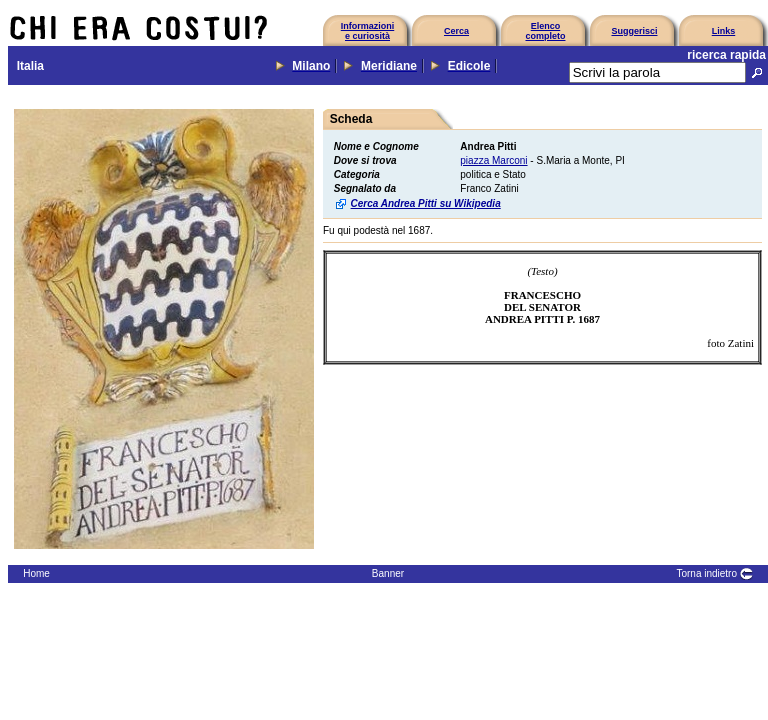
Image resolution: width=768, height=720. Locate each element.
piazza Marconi (493, 160)
